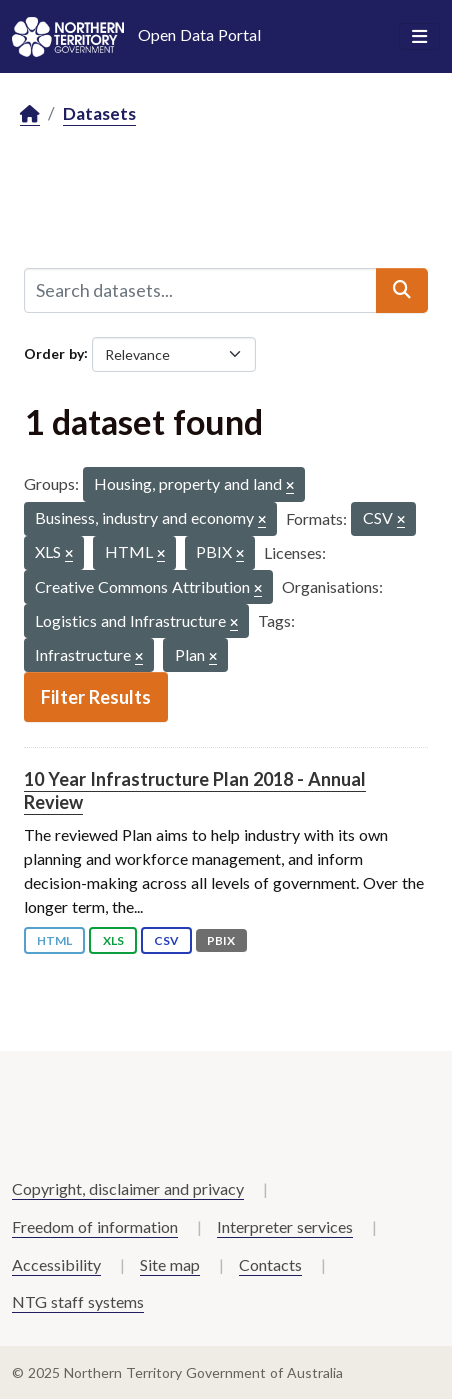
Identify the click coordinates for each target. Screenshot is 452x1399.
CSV (166, 940)
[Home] (30, 114)
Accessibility (56, 1264)
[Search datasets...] (200, 290)
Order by (54, 352)
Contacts (270, 1264)
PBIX (221, 940)
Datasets (99, 113)
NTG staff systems (78, 1301)
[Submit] (402, 290)
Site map (170, 1264)
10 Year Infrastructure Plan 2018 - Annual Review (195, 790)
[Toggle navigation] (419, 37)
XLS (113, 940)
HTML (54, 940)
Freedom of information (95, 1226)
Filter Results (96, 697)
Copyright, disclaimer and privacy (128, 1188)
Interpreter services (285, 1226)
